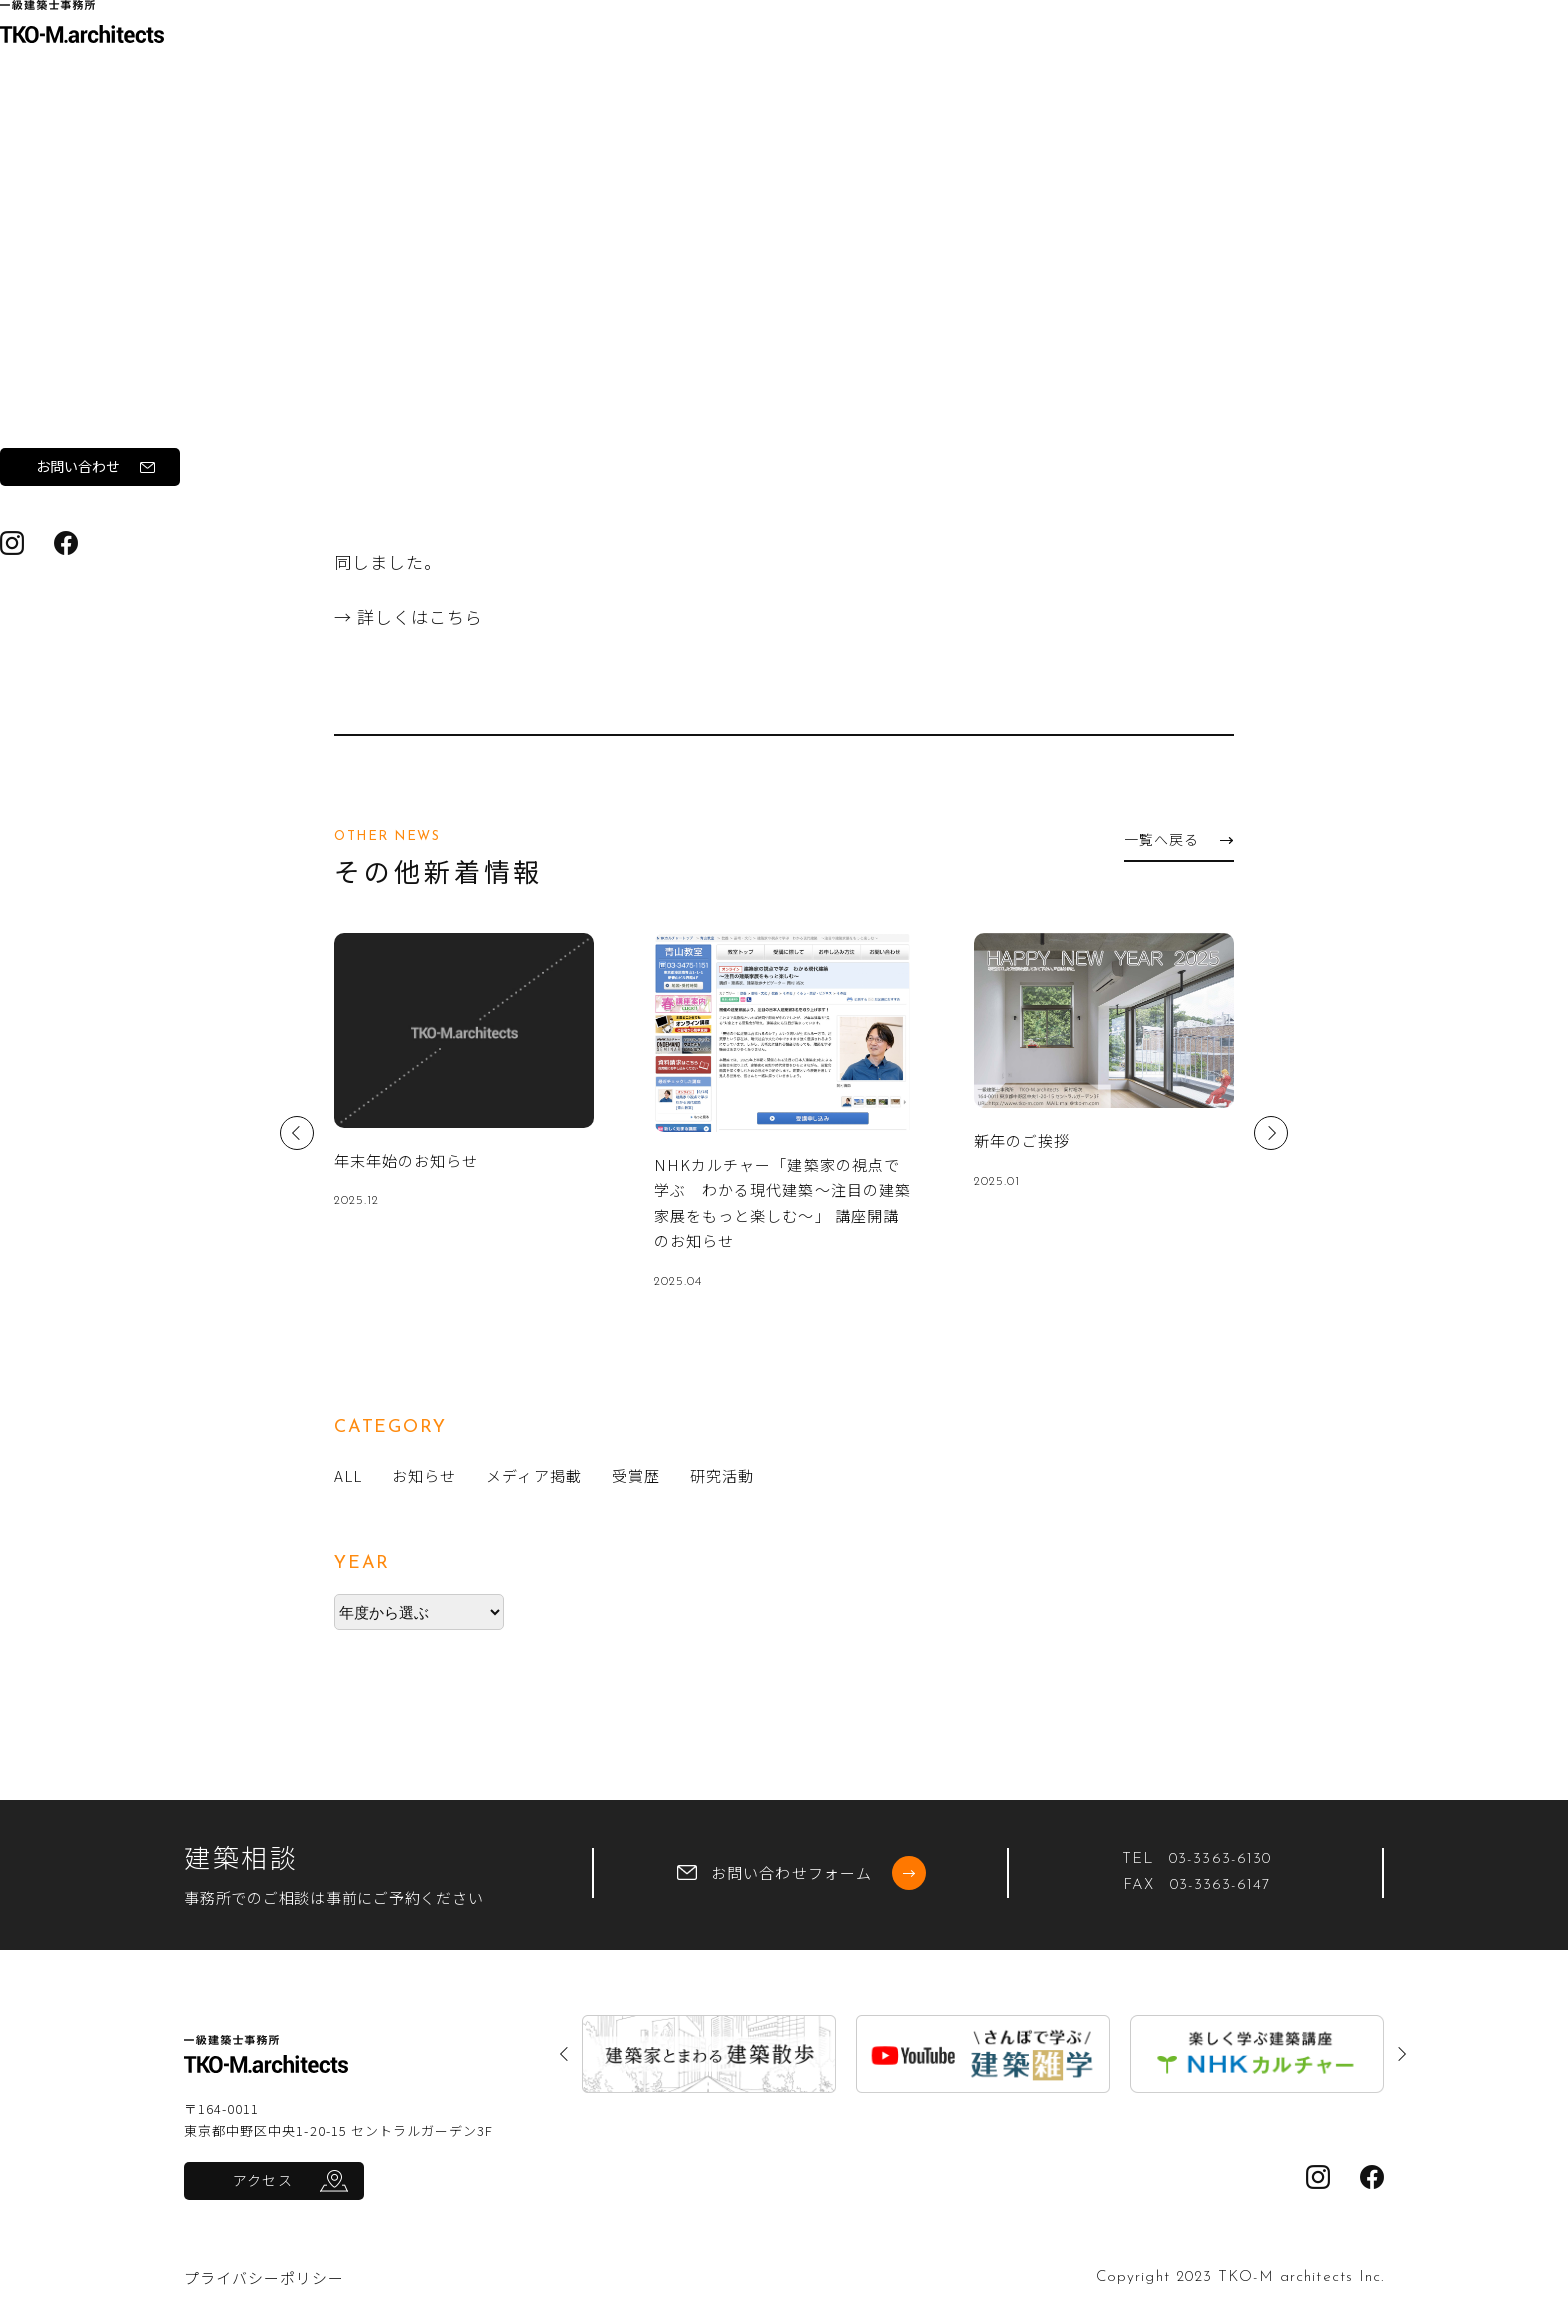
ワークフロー (88, 360)
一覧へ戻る (1178, 839)
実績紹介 (72, 416)
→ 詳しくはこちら (408, 616)
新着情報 (72, 471)
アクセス (262, 2180)
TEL (1196, 1859)
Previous (297, 1133)
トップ (321, 157)
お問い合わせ (134, 638)
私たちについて (96, 305)
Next (1271, 1133)
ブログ (64, 527)
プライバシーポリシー (264, 2277)
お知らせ (501, 157)
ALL (348, 1475)
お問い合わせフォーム (801, 1873)
